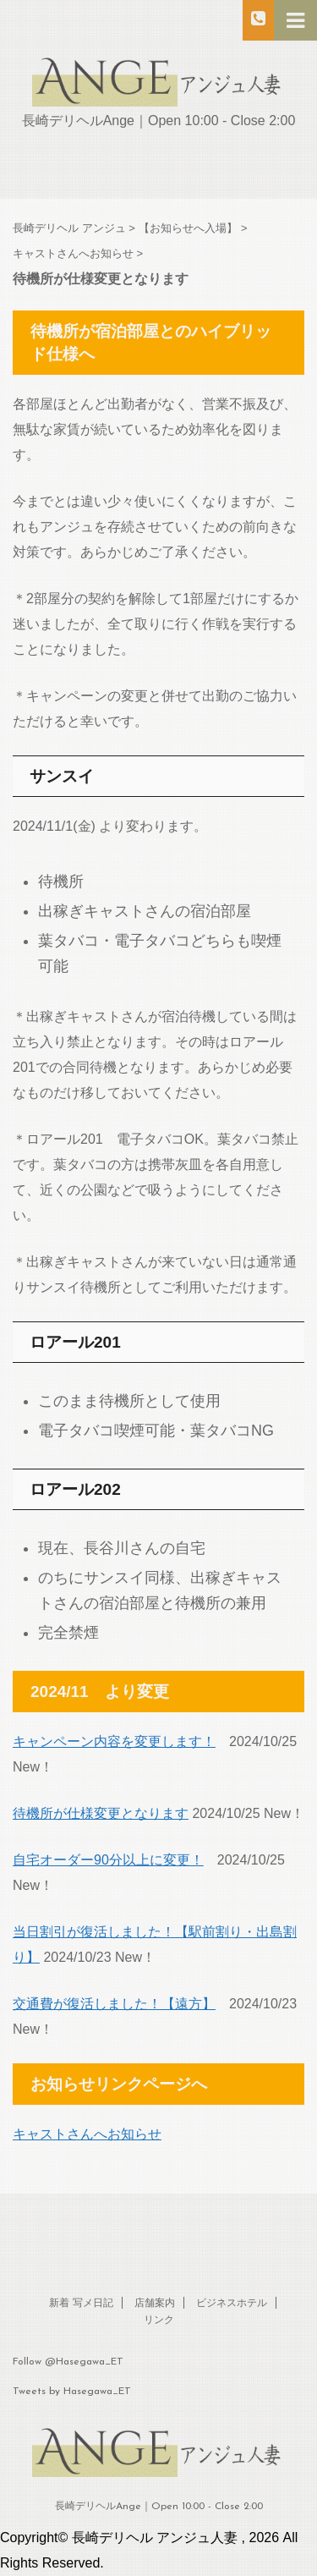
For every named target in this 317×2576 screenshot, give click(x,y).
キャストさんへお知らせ (87, 2134)
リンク (159, 2320)
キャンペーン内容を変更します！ (114, 1741)
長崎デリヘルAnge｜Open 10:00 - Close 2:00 (159, 2507)
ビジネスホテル (231, 2304)
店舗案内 (154, 2304)
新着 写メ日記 (81, 2304)
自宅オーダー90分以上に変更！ (108, 1860)
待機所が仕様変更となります (101, 1813)
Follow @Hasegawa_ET (68, 2362)
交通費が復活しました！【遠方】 (114, 2004)
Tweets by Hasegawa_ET (72, 2392)
